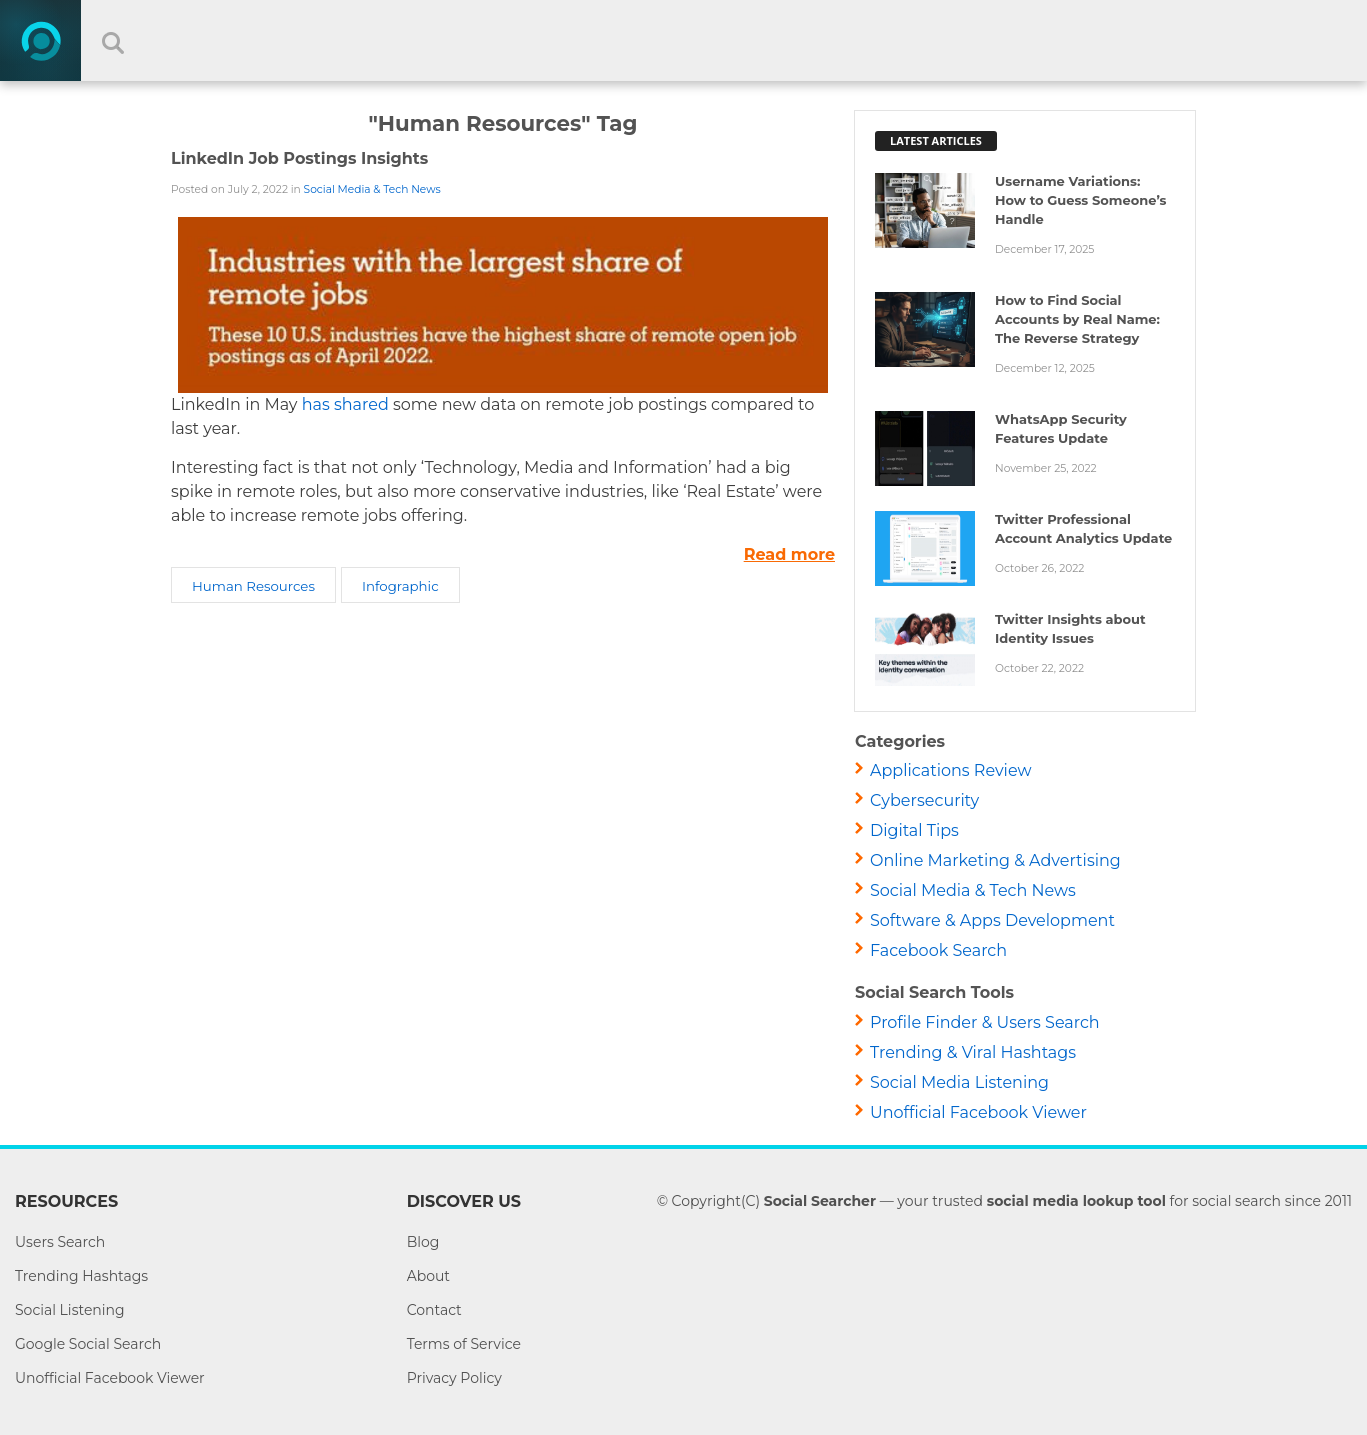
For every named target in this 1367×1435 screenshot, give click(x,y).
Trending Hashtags (81, 1276)
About (428, 1276)
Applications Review (951, 770)
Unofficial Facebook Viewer (978, 1112)
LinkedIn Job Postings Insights (299, 158)
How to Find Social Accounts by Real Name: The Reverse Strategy (1077, 319)
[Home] (40, 40)
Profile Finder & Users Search (985, 1022)
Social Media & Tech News (372, 189)
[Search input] (699, 40)
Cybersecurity (924, 800)
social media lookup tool (1076, 1201)
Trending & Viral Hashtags (973, 1052)
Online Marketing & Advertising (995, 860)
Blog (423, 1242)
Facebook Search (938, 950)
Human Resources (253, 586)
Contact (434, 1310)
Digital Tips (914, 830)
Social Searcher (820, 1201)
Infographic (400, 586)
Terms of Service (464, 1344)
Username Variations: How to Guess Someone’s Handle (1081, 200)
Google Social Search (88, 1344)
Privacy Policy (454, 1378)
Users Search (60, 1242)
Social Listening (70, 1310)
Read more (789, 554)
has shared (345, 404)
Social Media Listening (959, 1082)
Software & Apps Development (992, 920)
